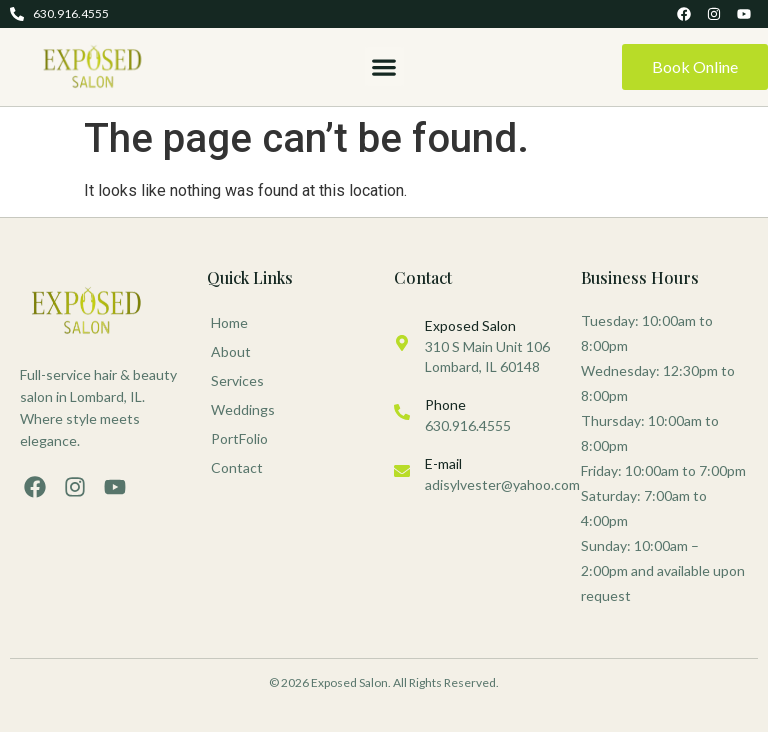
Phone (445, 404)
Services (242, 381)
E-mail (443, 463)
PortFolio (239, 438)
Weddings (243, 409)
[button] (384, 66)
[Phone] (402, 412)
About (231, 351)
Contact (237, 467)
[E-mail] (402, 471)
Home (229, 322)
